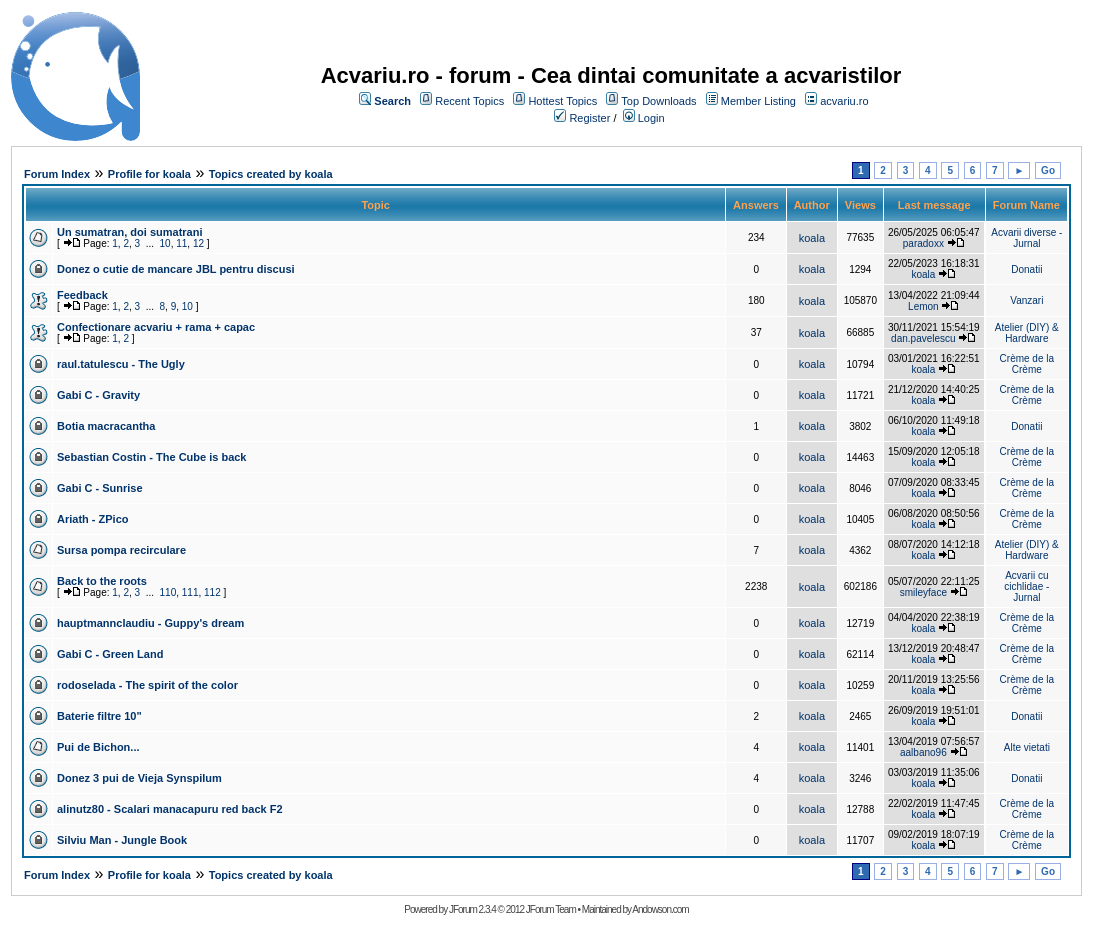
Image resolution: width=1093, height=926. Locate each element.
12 (198, 243)
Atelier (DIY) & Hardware (1027, 333)
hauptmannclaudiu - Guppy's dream (150, 623)
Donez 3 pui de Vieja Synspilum (139, 778)
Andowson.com (660, 909)
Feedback (82, 295)
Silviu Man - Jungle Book (122, 840)
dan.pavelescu (923, 338)
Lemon (923, 306)
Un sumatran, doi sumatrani (129, 232)
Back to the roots (102, 581)
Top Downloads (658, 101)
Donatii (1026, 269)
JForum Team (551, 909)
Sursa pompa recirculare (121, 550)
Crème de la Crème (1027, 364)
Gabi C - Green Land (110, 654)
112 (212, 592)
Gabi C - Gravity (98, 395)
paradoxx (923, 243)
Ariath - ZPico (93, 519)
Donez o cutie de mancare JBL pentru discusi (176, 269)
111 (190, 592)
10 (165, 243)
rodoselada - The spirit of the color (147, 685)
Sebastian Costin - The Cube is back (152, 457)
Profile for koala (149, 174)
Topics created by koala (271, 174)
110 (168, 592)
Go (1048, 170)
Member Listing (758, 101)
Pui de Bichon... (98, 747)
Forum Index (57, 174)
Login (651, 118)
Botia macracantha (106, 426)
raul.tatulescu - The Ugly (121, 364)
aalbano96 (923, 752)
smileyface (923, 592)
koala (812, 238)
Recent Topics (469, 101)
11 (181, 243)
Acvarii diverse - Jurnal (1026, 238)
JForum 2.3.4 (472, 909)
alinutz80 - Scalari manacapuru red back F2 (170, 809)
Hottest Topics (562, 101)
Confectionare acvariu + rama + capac (156, 327)
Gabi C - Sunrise (100, 488)
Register (589, 118)
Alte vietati (1027, 747)
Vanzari (1026, 300)
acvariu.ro (844, 101)
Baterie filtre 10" (99, 716)
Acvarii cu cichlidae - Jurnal (1026, 586)
